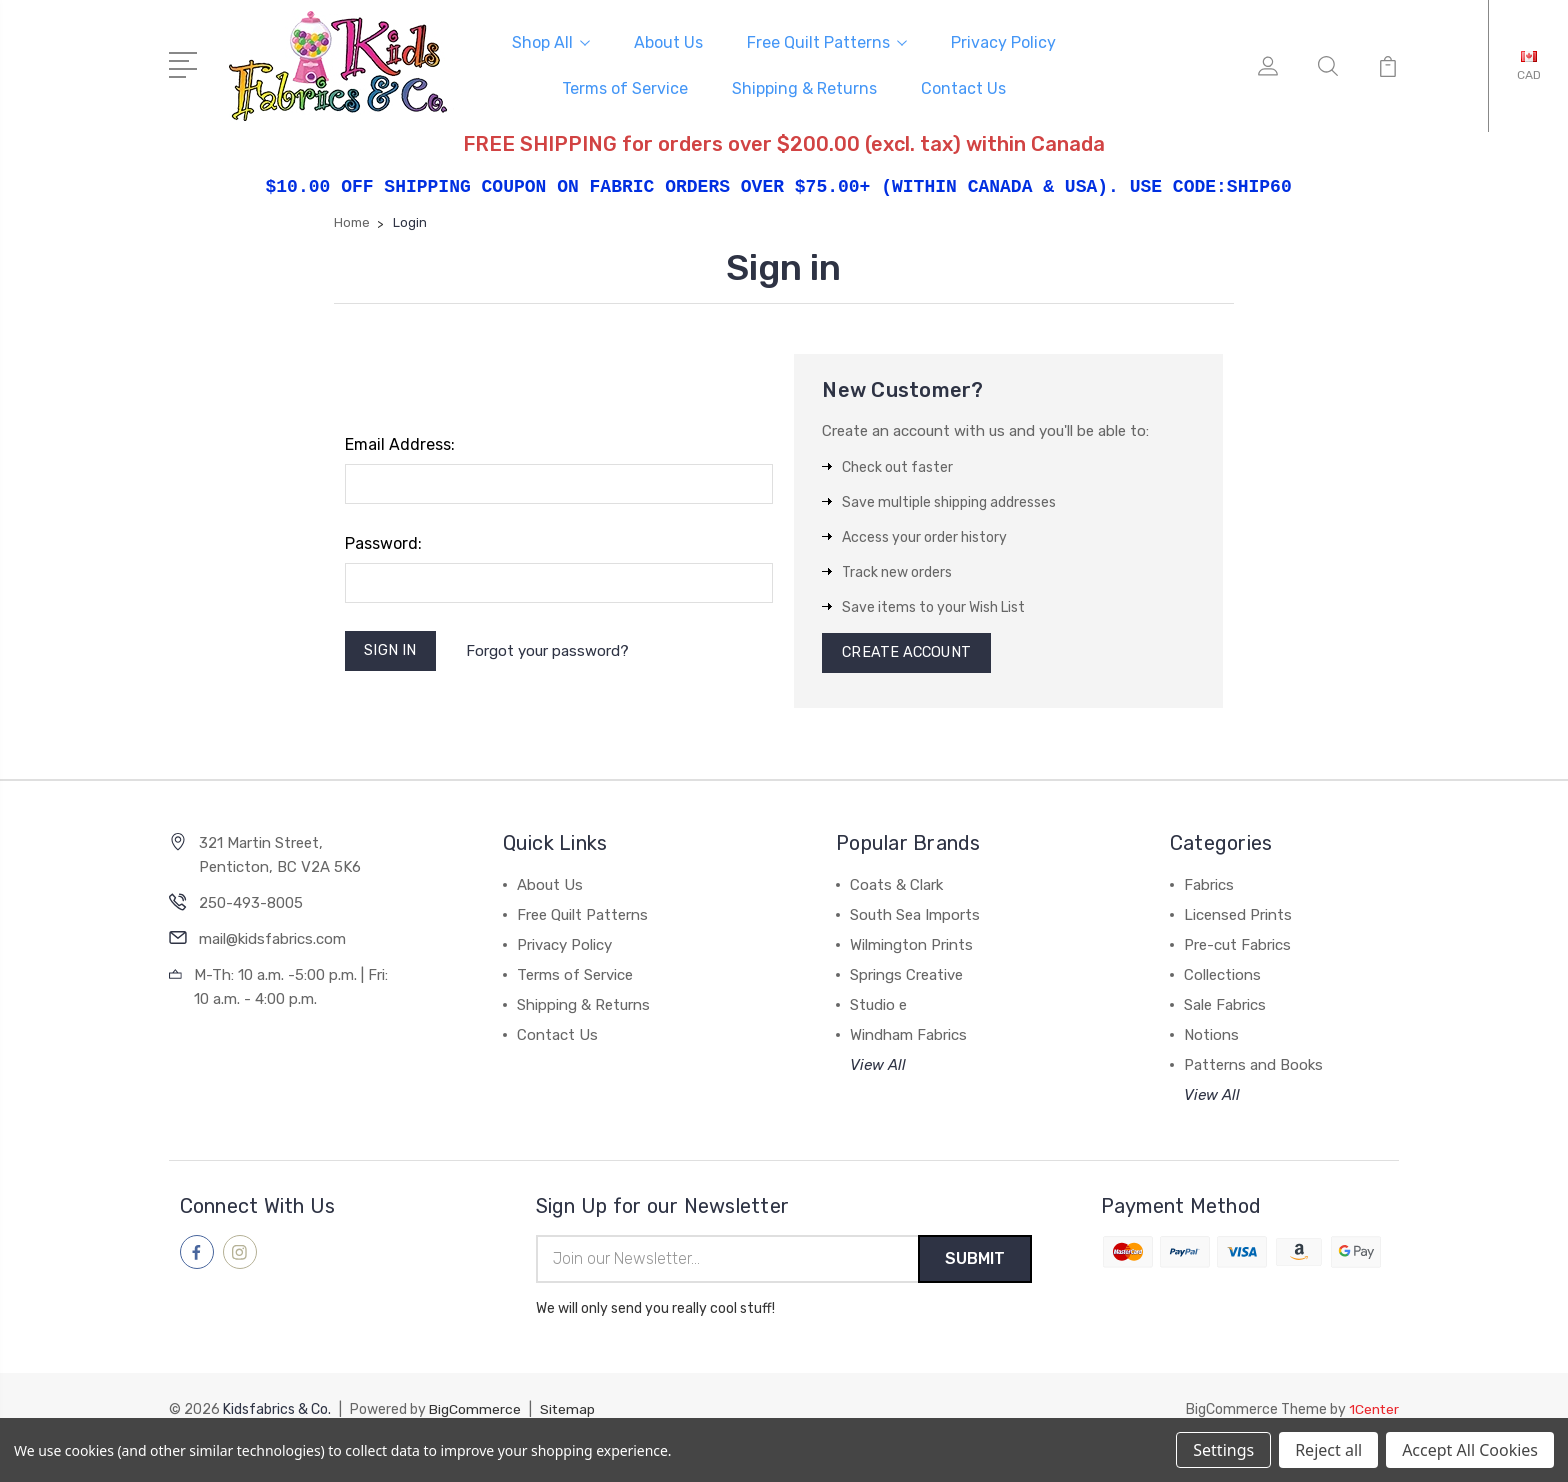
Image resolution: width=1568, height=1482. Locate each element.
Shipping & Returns (804, 87)
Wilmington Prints (911, 947)
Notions (1211, 1037)
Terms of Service (625, 87)
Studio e (878, 1007)
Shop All (551, 41)
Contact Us (963, 87)
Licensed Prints (1238, 917)
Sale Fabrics (1225, 1007)
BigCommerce (475, 1412)
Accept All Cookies (1470, 1450)
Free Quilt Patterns (827, 41)
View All (878, 1067)
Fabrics (1209, 887)
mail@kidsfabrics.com (272, 941)
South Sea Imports (915, 917)
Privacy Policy (1003, 41)
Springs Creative (906, 977)
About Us (668, 41)
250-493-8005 (251, 905)
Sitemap (568, 1412)
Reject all (1328, 1450)
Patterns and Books (1253, 1067)
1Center (1373, 1412)
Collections (1222, 977)
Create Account (909, 653)
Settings (1223, 1450)
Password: (383, 541)
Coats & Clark (896, 887)
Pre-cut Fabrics (1237, 947)
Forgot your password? (550, 650)
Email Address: (400, 442)
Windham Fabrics (908, 1037)
